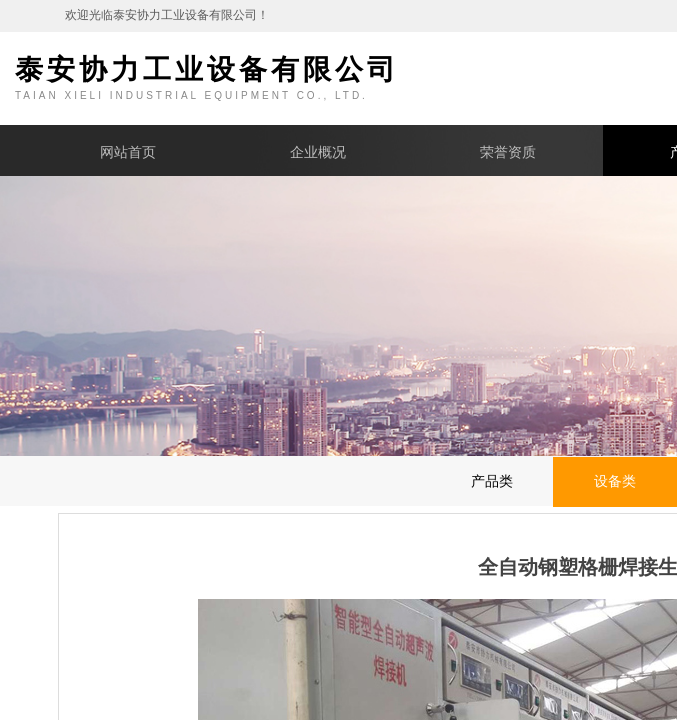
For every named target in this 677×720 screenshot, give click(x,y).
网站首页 (128, 152)
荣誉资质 (508, 152)
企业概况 (318, 152)
